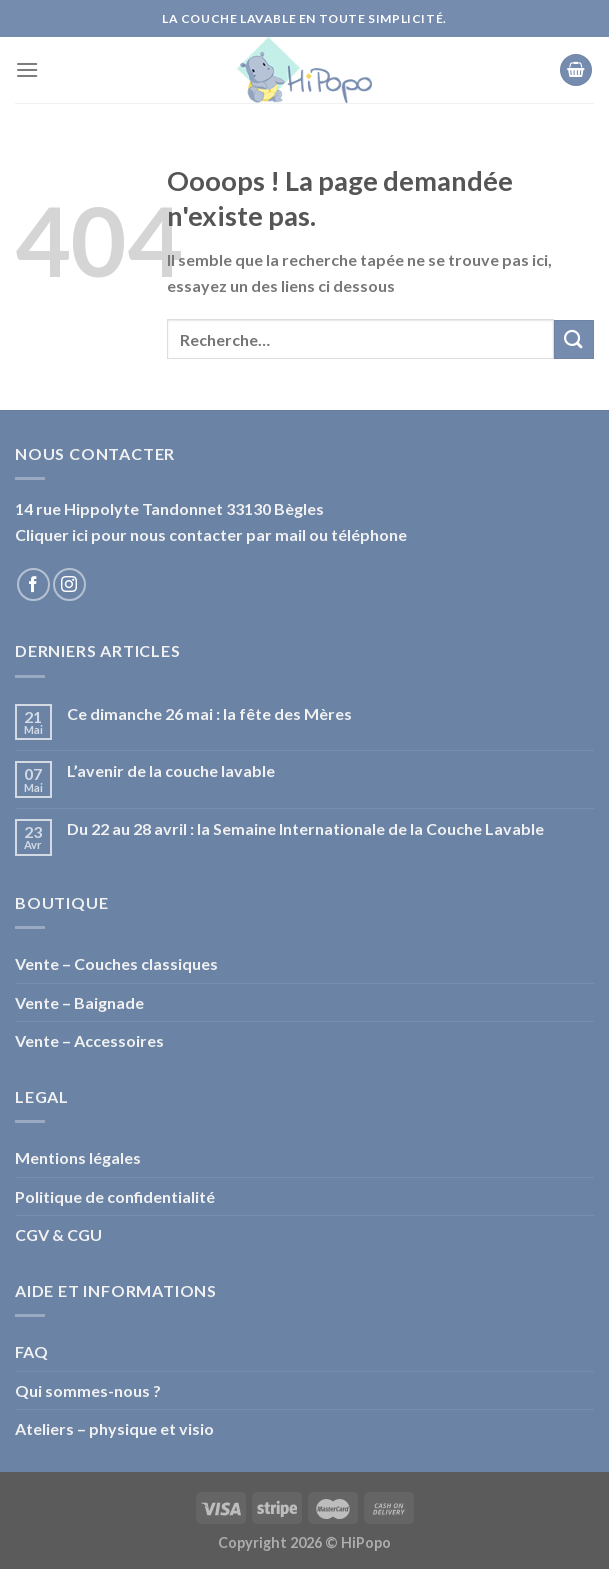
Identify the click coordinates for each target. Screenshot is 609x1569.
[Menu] (27, 69)
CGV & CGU (58, 1234)
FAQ (31, 1351)
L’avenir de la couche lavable (171, 770)
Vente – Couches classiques (116, 963)
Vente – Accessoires (89, 1040)
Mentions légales (78, 1157)
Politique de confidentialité (115, 1196)
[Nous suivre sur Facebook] (33, 584)
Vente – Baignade (79, 1002)
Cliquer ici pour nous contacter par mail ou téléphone (211, 534)
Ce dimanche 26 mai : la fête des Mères (209, 713)
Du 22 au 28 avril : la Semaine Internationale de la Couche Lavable (305, 828)
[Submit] (574, 339)
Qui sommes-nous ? (88, 1390)
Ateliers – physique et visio (114, 1428)
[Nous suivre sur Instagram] (69, 584)
